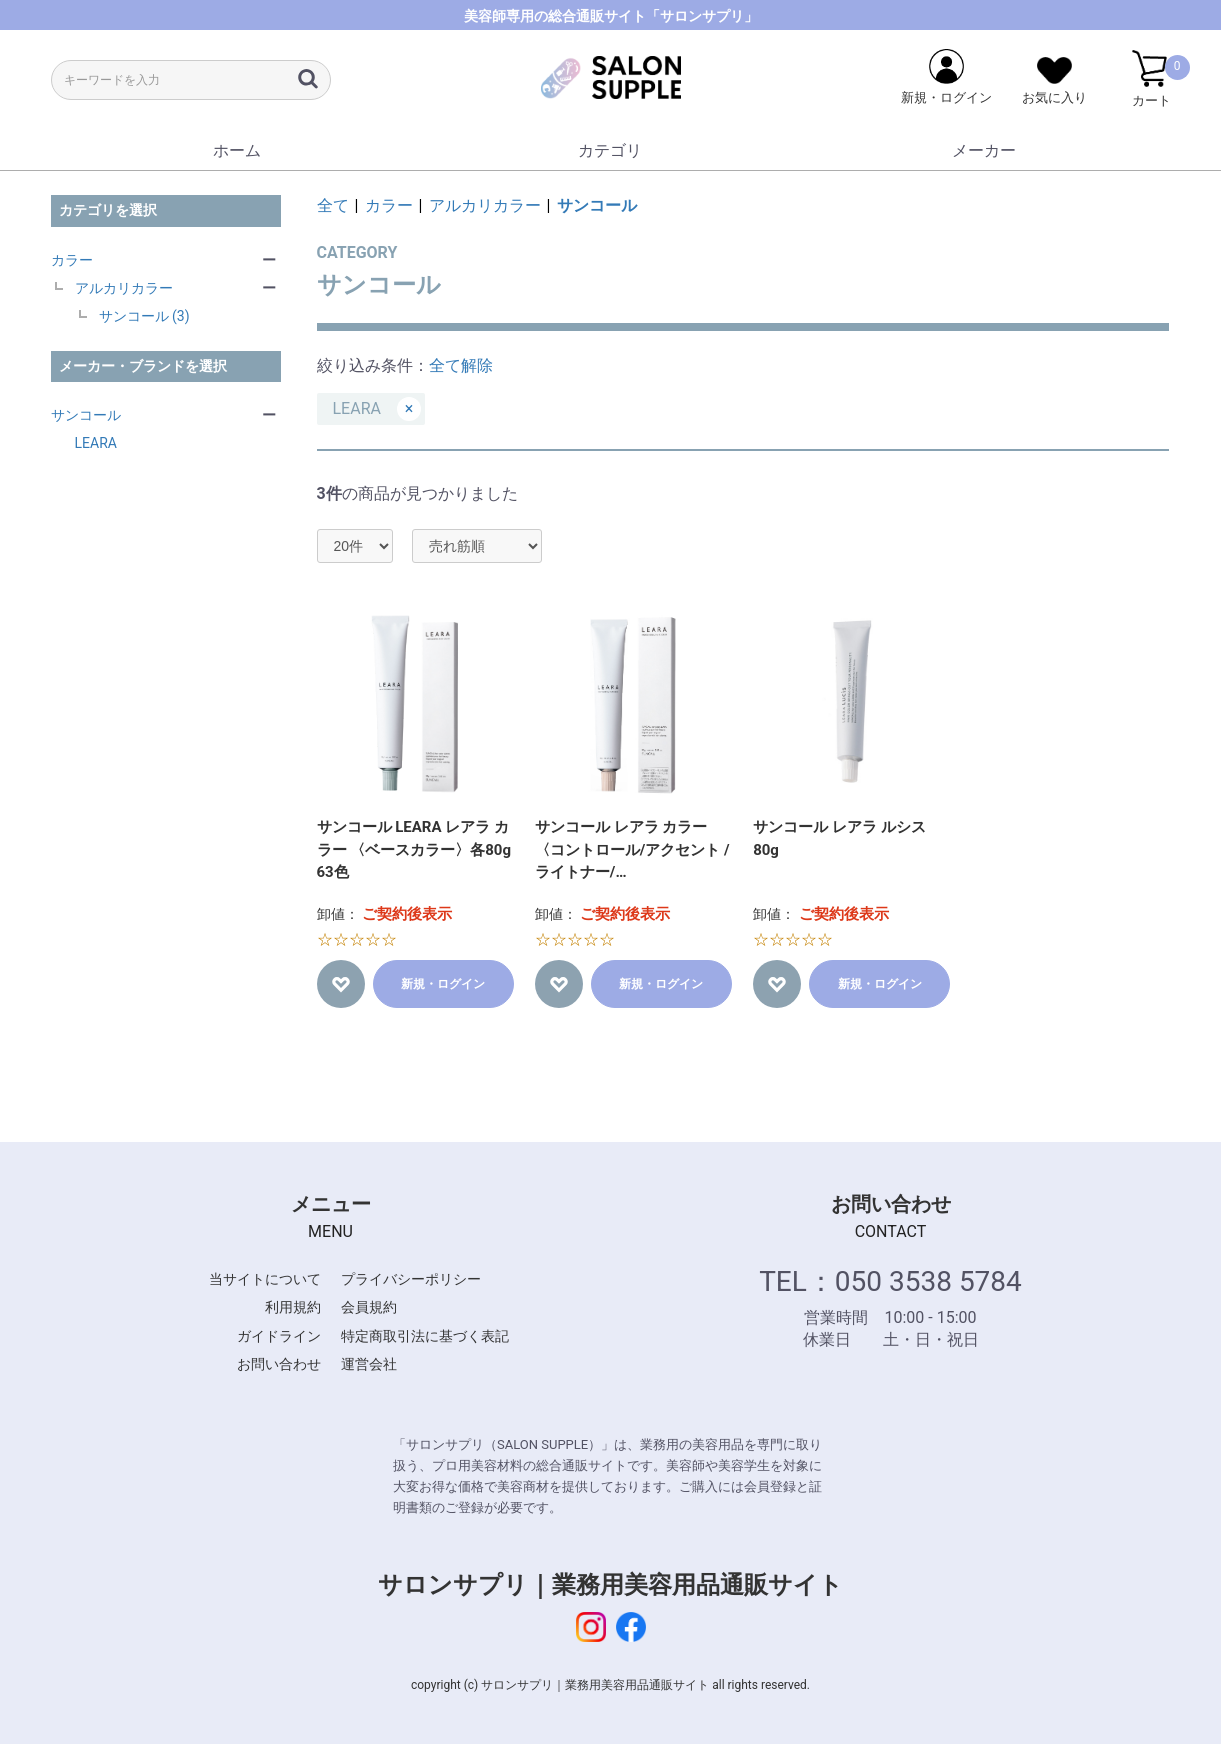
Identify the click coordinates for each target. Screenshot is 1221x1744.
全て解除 (461, 365)
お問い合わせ (279, 1364)
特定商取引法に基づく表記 (425, 1336)
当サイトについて (265, 1279)
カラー (72, 260)
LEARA (96, 443)
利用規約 (293, 1307)
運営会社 (369, 1364)
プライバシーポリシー (411, 1279)
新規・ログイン (443, 984)
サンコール (86, 415)
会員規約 (369, 1307)
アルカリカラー (124, 288)
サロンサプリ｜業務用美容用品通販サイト (610, 1585)
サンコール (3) (144, 316)
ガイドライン (279, 1336)
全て (333, 205)
